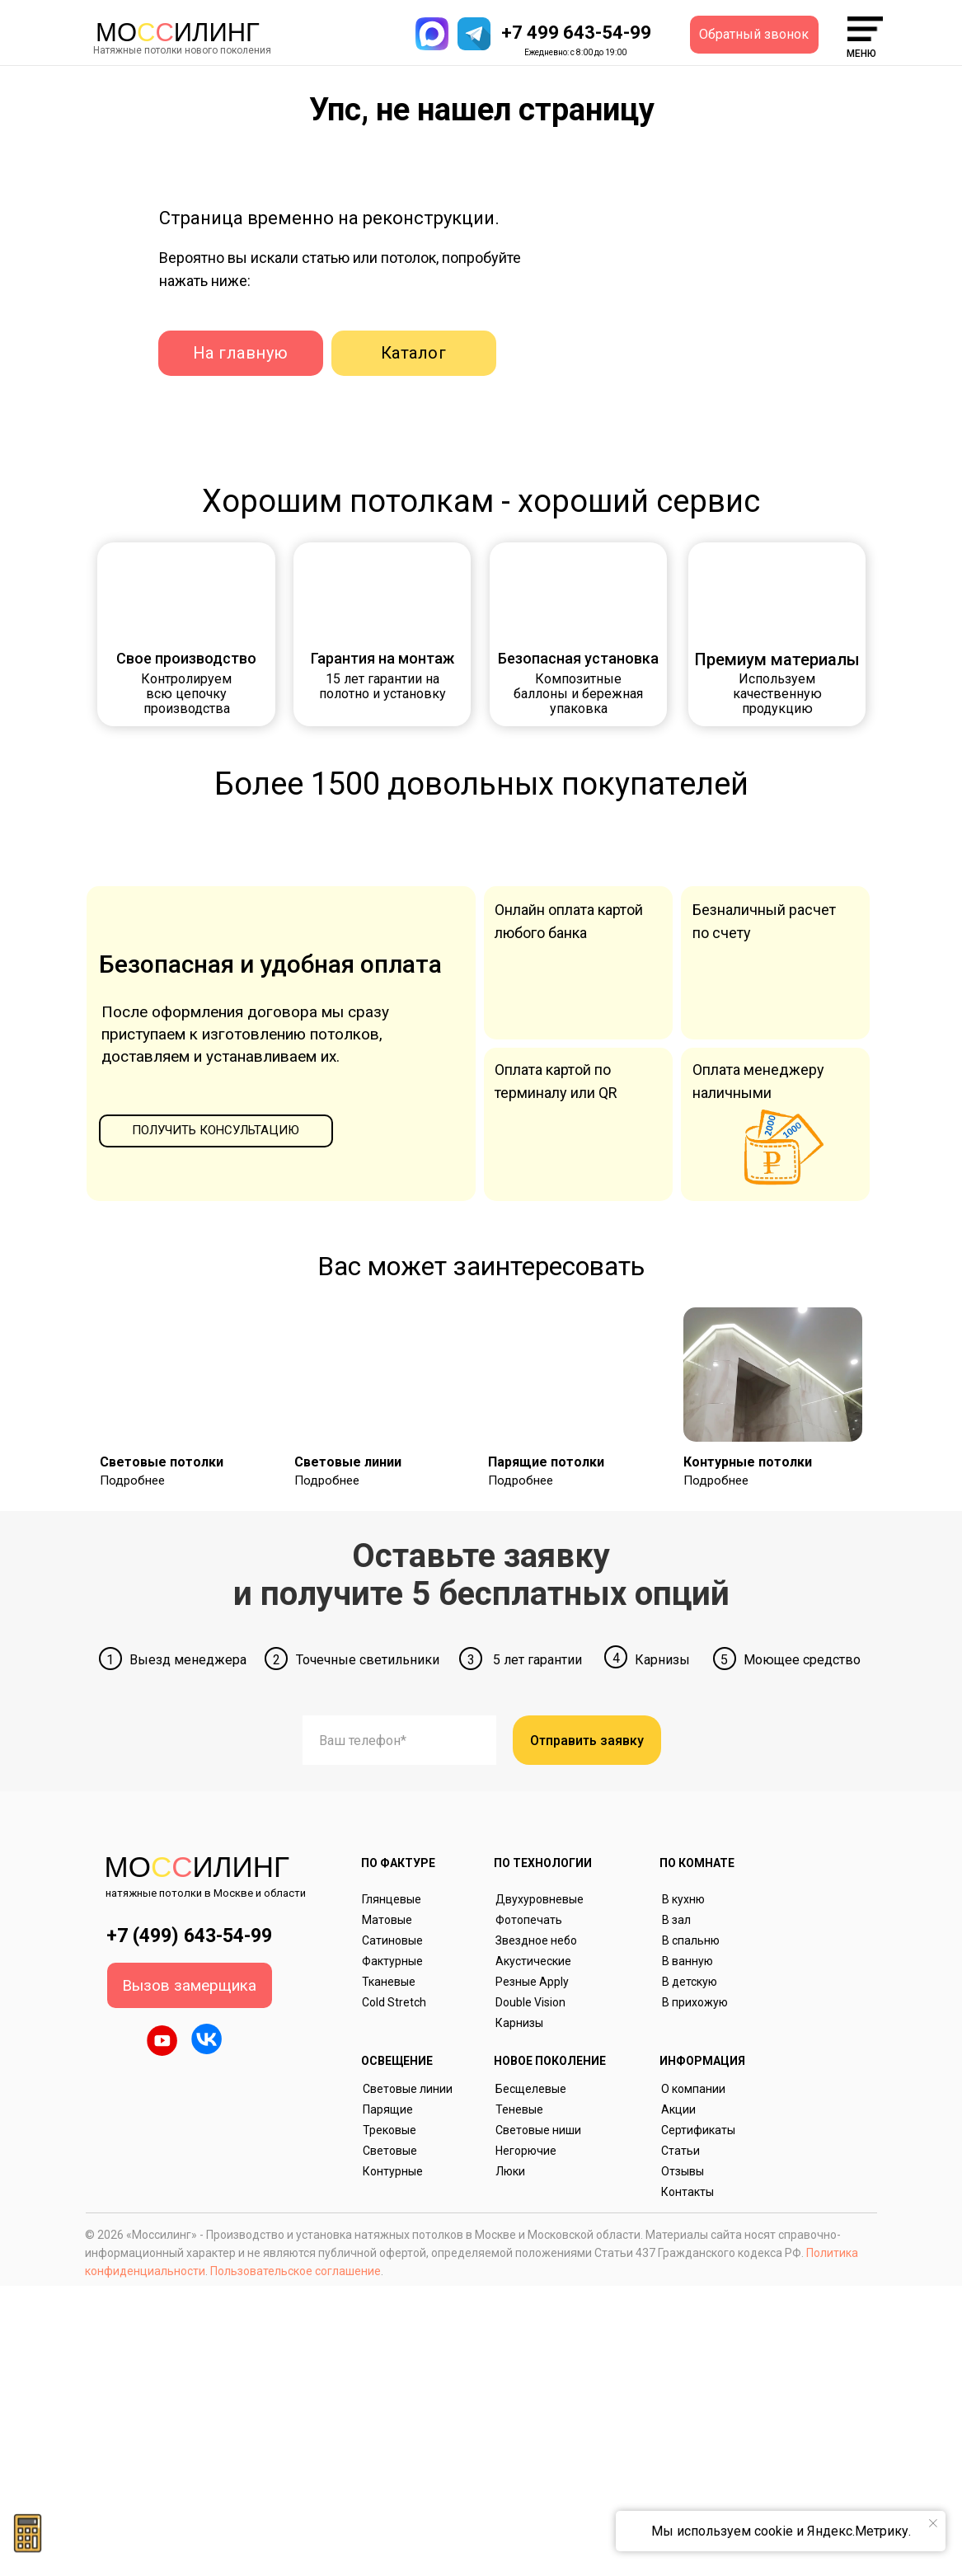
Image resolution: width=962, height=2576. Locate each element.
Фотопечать (528, 1919)
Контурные (393, 2171)
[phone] (399, 1740)
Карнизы (519, 2022)
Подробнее (132, 1480)
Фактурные (392, 1961)
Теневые (519, 2109)
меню (861, 53)
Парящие (388, 2109)
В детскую (689, 1981)
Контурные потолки (747, 1462)
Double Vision (530, 2002)
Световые (390, 2150)
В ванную (687, 1961)
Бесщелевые (530, 2088)
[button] (754, 35)
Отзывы (682, 2171)
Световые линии (347, 1462)
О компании (693, 2088)
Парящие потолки (546, 1462)
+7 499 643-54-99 (576, 32)
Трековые (389, 2130)
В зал (676, 1919)
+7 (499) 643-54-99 (189, 1936)
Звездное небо (536, 1940)
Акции (678, 2109)
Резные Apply (532, 1981)
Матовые (387, 1919)
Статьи (680, 2150)
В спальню (691, 1940)
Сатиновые (392, 1940)
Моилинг (178, 32)
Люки (510, 2171)
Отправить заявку (587, 1740)
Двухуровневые (539, 1899)
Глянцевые (391, 1899)
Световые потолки (161, 1462)
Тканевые (388, 1981)
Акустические (533, 1961)
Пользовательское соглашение (295, 2271)
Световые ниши (538, 2130)
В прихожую (695, 2002)
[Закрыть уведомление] (933, 2523)
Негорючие (525, 2150)
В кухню (683, 1899)
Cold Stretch (394, 2002)
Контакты (687, 2191)
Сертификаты (698, 2130)
